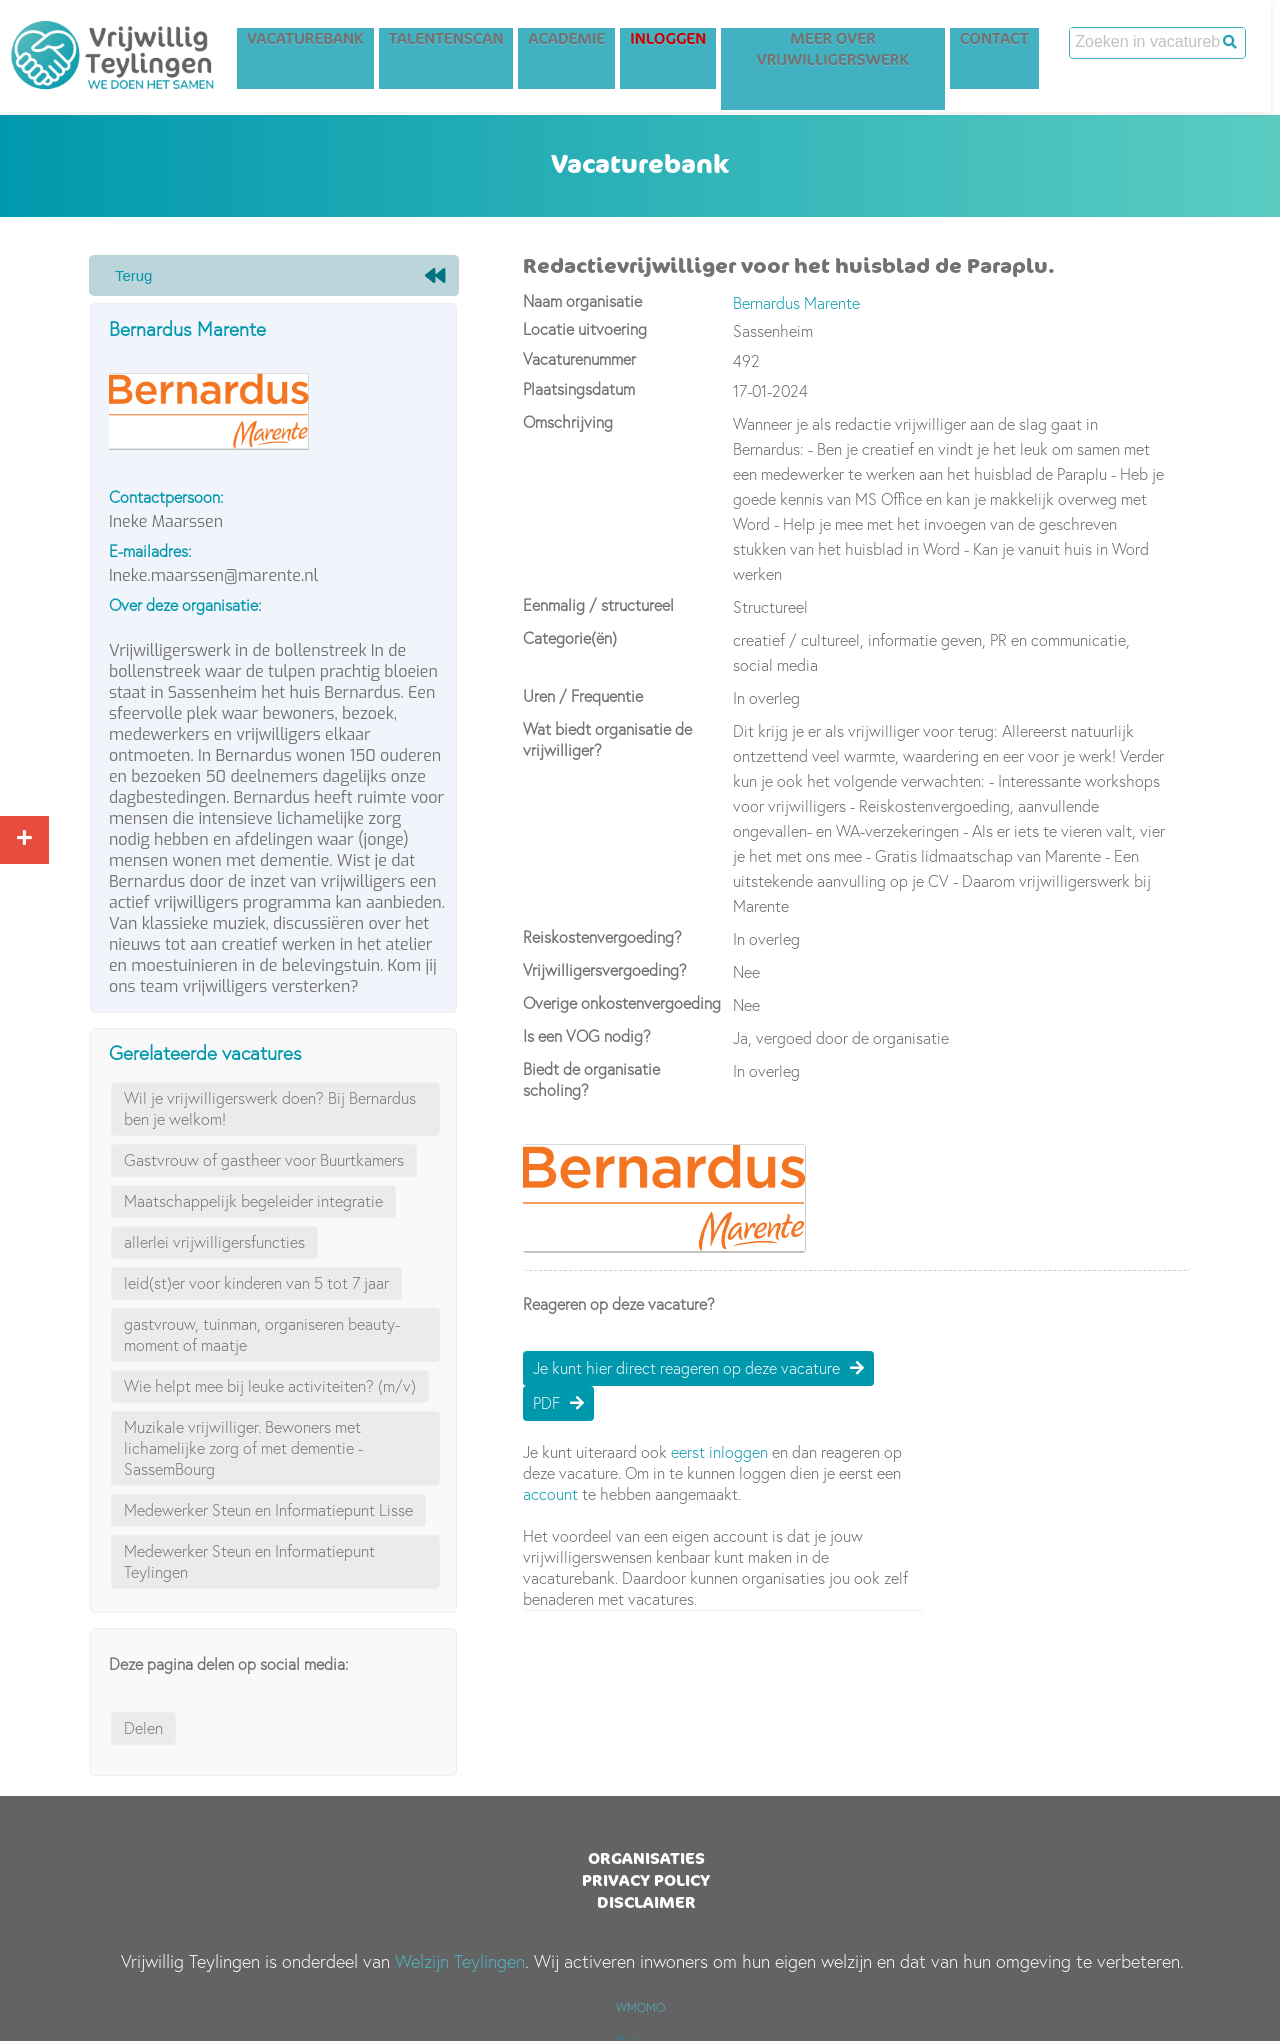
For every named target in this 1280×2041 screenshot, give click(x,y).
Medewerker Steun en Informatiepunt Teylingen (249, 1561)
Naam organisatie (582, 301)
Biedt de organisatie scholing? (591, 1079)
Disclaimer (646, 1902)
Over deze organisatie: (185, 605)
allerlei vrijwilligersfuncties (214, 1242)
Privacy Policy (646, 1880)
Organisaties (646, 1858)
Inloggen (677, 41)
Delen (143, 1728)
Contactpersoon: (166, 497)
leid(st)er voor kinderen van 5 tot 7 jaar (256, 1283)
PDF (546, 1403)
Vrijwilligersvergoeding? (605, 970)
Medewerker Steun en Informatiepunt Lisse (268, 1510)
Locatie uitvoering (585, 329)
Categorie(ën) (570, 638)
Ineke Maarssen (166, 521)
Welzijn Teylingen (460, 1961)
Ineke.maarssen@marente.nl (213, 575)
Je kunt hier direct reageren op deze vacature (686, 1368)
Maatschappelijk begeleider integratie (253, 1201)
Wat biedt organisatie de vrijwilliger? (607, 739)
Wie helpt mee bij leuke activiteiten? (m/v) (270, 1386)
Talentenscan (455, 41)
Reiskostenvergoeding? (602, 937)
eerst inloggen (719, 1452)
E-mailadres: (150, 551)
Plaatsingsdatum (579, 389)
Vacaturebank (314, 41)
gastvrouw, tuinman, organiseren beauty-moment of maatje (262, 1334)
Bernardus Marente (187, 329)
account (550, 1494)
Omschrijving (568, 422)
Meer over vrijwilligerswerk (842, 52)
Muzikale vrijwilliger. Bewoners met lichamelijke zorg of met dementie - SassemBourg (243, 1448)
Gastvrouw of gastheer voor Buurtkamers (264, 1160)
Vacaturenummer (579, 359)
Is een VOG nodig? (587, 1036)
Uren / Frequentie (583, 696)
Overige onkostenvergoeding (622, 1003)
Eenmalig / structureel (598, 605)
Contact (1003, 41)
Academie (575, 41)
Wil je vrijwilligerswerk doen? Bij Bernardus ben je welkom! (270, 1108)
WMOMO (640, 2007)
